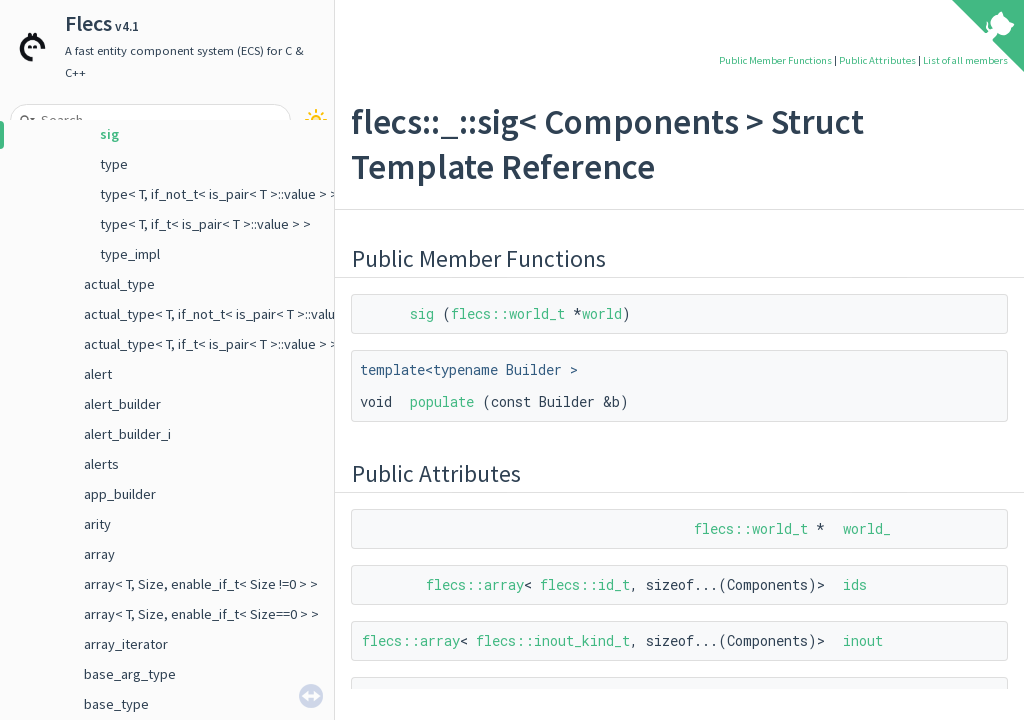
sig (109, 134)
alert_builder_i (127, 434)
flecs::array (475, 584)
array (99, 554)
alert (98, 374)
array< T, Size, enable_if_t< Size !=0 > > (201, 584)
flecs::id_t (585, 584)
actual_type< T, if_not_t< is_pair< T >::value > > (224, 314)
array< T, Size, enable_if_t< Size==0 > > (201, 614)
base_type (116, 704)
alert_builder (122, 404)
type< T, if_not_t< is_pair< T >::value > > (219, 194)
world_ (867, 528)
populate (442, 401)
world (602, 313)
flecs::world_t (508, 313)
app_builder (120, 494)
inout (863, 640)
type (114, 164)
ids (855, 584)
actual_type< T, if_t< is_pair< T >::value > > (211, 344)
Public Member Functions (775, 60)
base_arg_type (130, 674)
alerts (101, 464)
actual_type (119, 284)
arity (97, 524)
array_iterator (126, 644)
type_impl (130, 254)
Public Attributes (877, 60)
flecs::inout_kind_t (553, 640)
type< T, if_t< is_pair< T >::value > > (205, 224)
